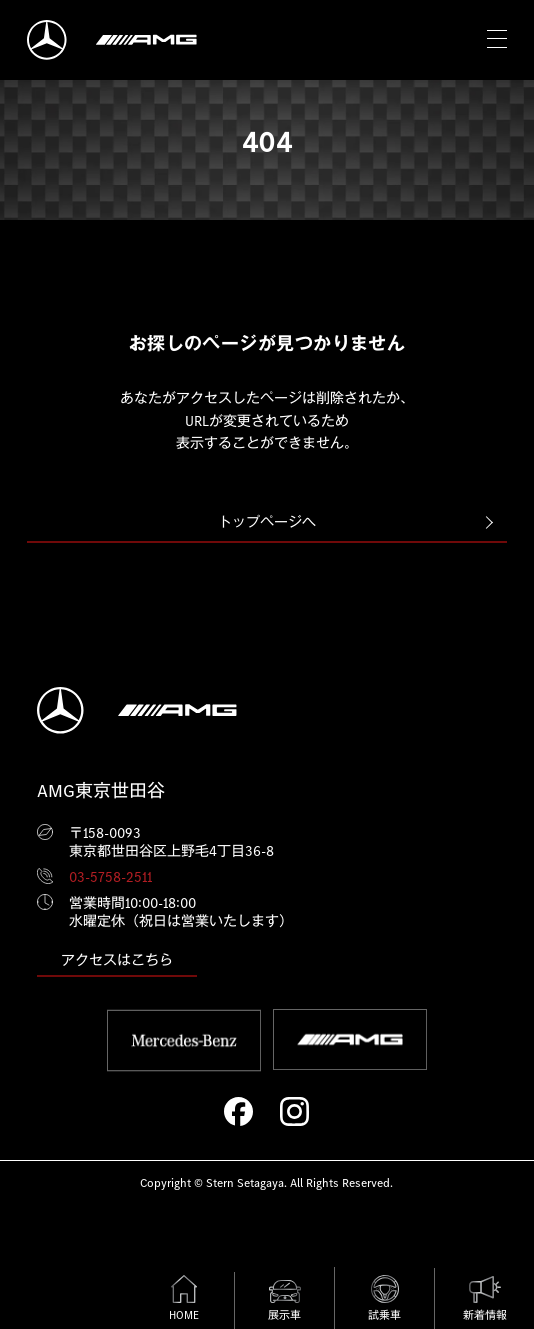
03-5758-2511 (110, 877)
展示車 (284, 1301)
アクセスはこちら (117, 960)
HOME (184, 1298)
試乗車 (384, 1298)
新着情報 (485, 1299)
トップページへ (267, 522)
